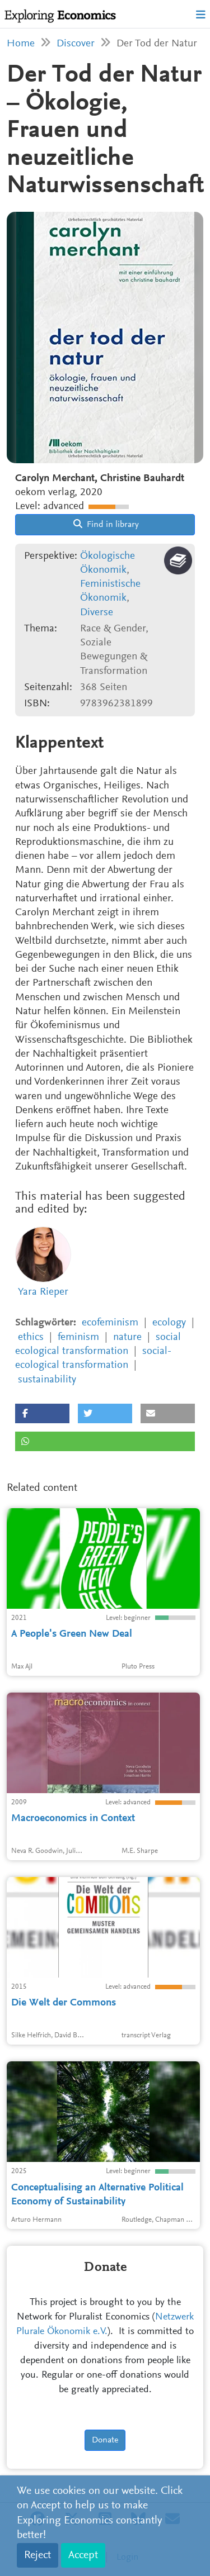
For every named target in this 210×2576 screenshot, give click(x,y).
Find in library (106, 524)
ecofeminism (110, 1323)
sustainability (47, 1380)
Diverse (96, 612)
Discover (76, 44)
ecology (169, 1323)
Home (21, 44)
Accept (83, 2555)
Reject (37, 2555)
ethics (31, 1337)
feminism (78, 1337)
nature (127, 1337)
